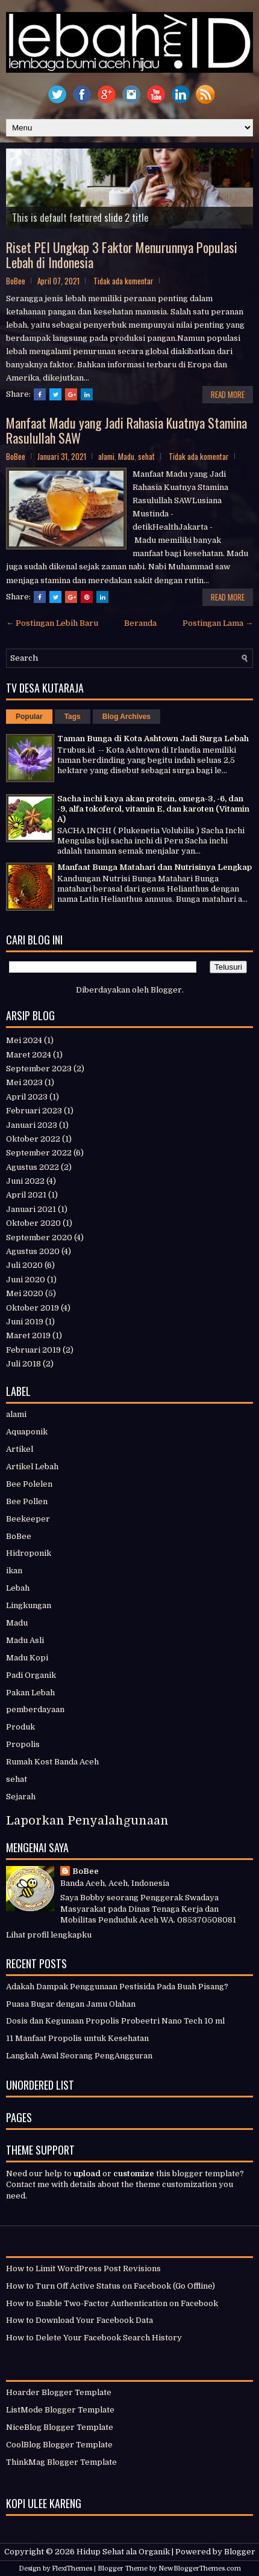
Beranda (140, 623)
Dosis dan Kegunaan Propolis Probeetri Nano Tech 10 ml (115, 2020)
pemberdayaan (35, 1709)
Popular (29, 716)
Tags (72, 716)
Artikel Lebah (32, 1466)
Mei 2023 (24, 1082)
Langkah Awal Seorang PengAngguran (79, 2055)
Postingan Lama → (218, 623)
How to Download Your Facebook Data (79, 2320)
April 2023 (27, 1096)
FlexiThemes (72, 2568)
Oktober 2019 (32, 1307)
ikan (14, 1570)
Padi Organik (31, 1675)
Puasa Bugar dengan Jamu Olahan (71, 2003)
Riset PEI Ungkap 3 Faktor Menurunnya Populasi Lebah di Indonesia (121, 254)
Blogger (166, 989)
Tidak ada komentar (123, 281)
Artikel (19, 1449)
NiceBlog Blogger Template (59, 2427)
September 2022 (39, 1152)
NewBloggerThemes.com (199, 2568)
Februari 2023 (34, 1110)
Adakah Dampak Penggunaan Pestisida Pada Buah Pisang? (117, 1986)
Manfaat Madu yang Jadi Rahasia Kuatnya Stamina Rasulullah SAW (126, 429)
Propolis (23, 1744)
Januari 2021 (31, 1209)
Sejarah (21, 1796)
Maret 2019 (28, 1335)
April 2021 (26, 1194)
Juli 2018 (23, 1363)
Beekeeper (28, 1518)
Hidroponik (28, 1553)
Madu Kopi (27, 1657)
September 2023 (39, 1068)
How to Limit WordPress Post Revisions (83, 2268)
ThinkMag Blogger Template (61, 2462)
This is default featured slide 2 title (80, 217)
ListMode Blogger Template (60, 2409)
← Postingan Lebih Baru (52, 623)
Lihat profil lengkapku (49, 1934)
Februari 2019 (33, 1349)
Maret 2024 (28, 1054)
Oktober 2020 (33, 1223)
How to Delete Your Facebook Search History (94, 2337)
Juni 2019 (24, 1321)
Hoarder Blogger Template (58, 2392)
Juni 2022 (25, 1181)
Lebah (18, 1587)
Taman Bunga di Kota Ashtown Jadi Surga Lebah (153, 738)
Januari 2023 (31, 1125)
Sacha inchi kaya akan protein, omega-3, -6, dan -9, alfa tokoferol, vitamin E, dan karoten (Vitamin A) (153, 809)
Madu (126, 456)
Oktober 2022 (33, 1138)
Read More (228, 394)
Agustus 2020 (33, 1251)
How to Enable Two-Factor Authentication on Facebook (112, 2303)
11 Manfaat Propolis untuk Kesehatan (77, 2038)
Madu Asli (25, 1640)
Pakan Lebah (30, 1692)
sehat (146, 456)
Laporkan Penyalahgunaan (87, 1821)
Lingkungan (28, 1605)
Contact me (27, 2184)
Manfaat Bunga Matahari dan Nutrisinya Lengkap (154, 867)
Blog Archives (126, 716)
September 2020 (39, 1237)
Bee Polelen (29, 1483)
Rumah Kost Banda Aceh (52, 1761)
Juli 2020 (24, 1265)
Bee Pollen (27, 1501)
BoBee (18, 1536)
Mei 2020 (24, 1293)
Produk (20, 1726)
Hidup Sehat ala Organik (123, 2551)
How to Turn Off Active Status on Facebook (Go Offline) (110, 2285)
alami (106, 456)
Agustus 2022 (32, 1167)
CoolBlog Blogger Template (59, 2444)
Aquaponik (27, 1431)
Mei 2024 (24, 1040)
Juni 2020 (25, 1279)
